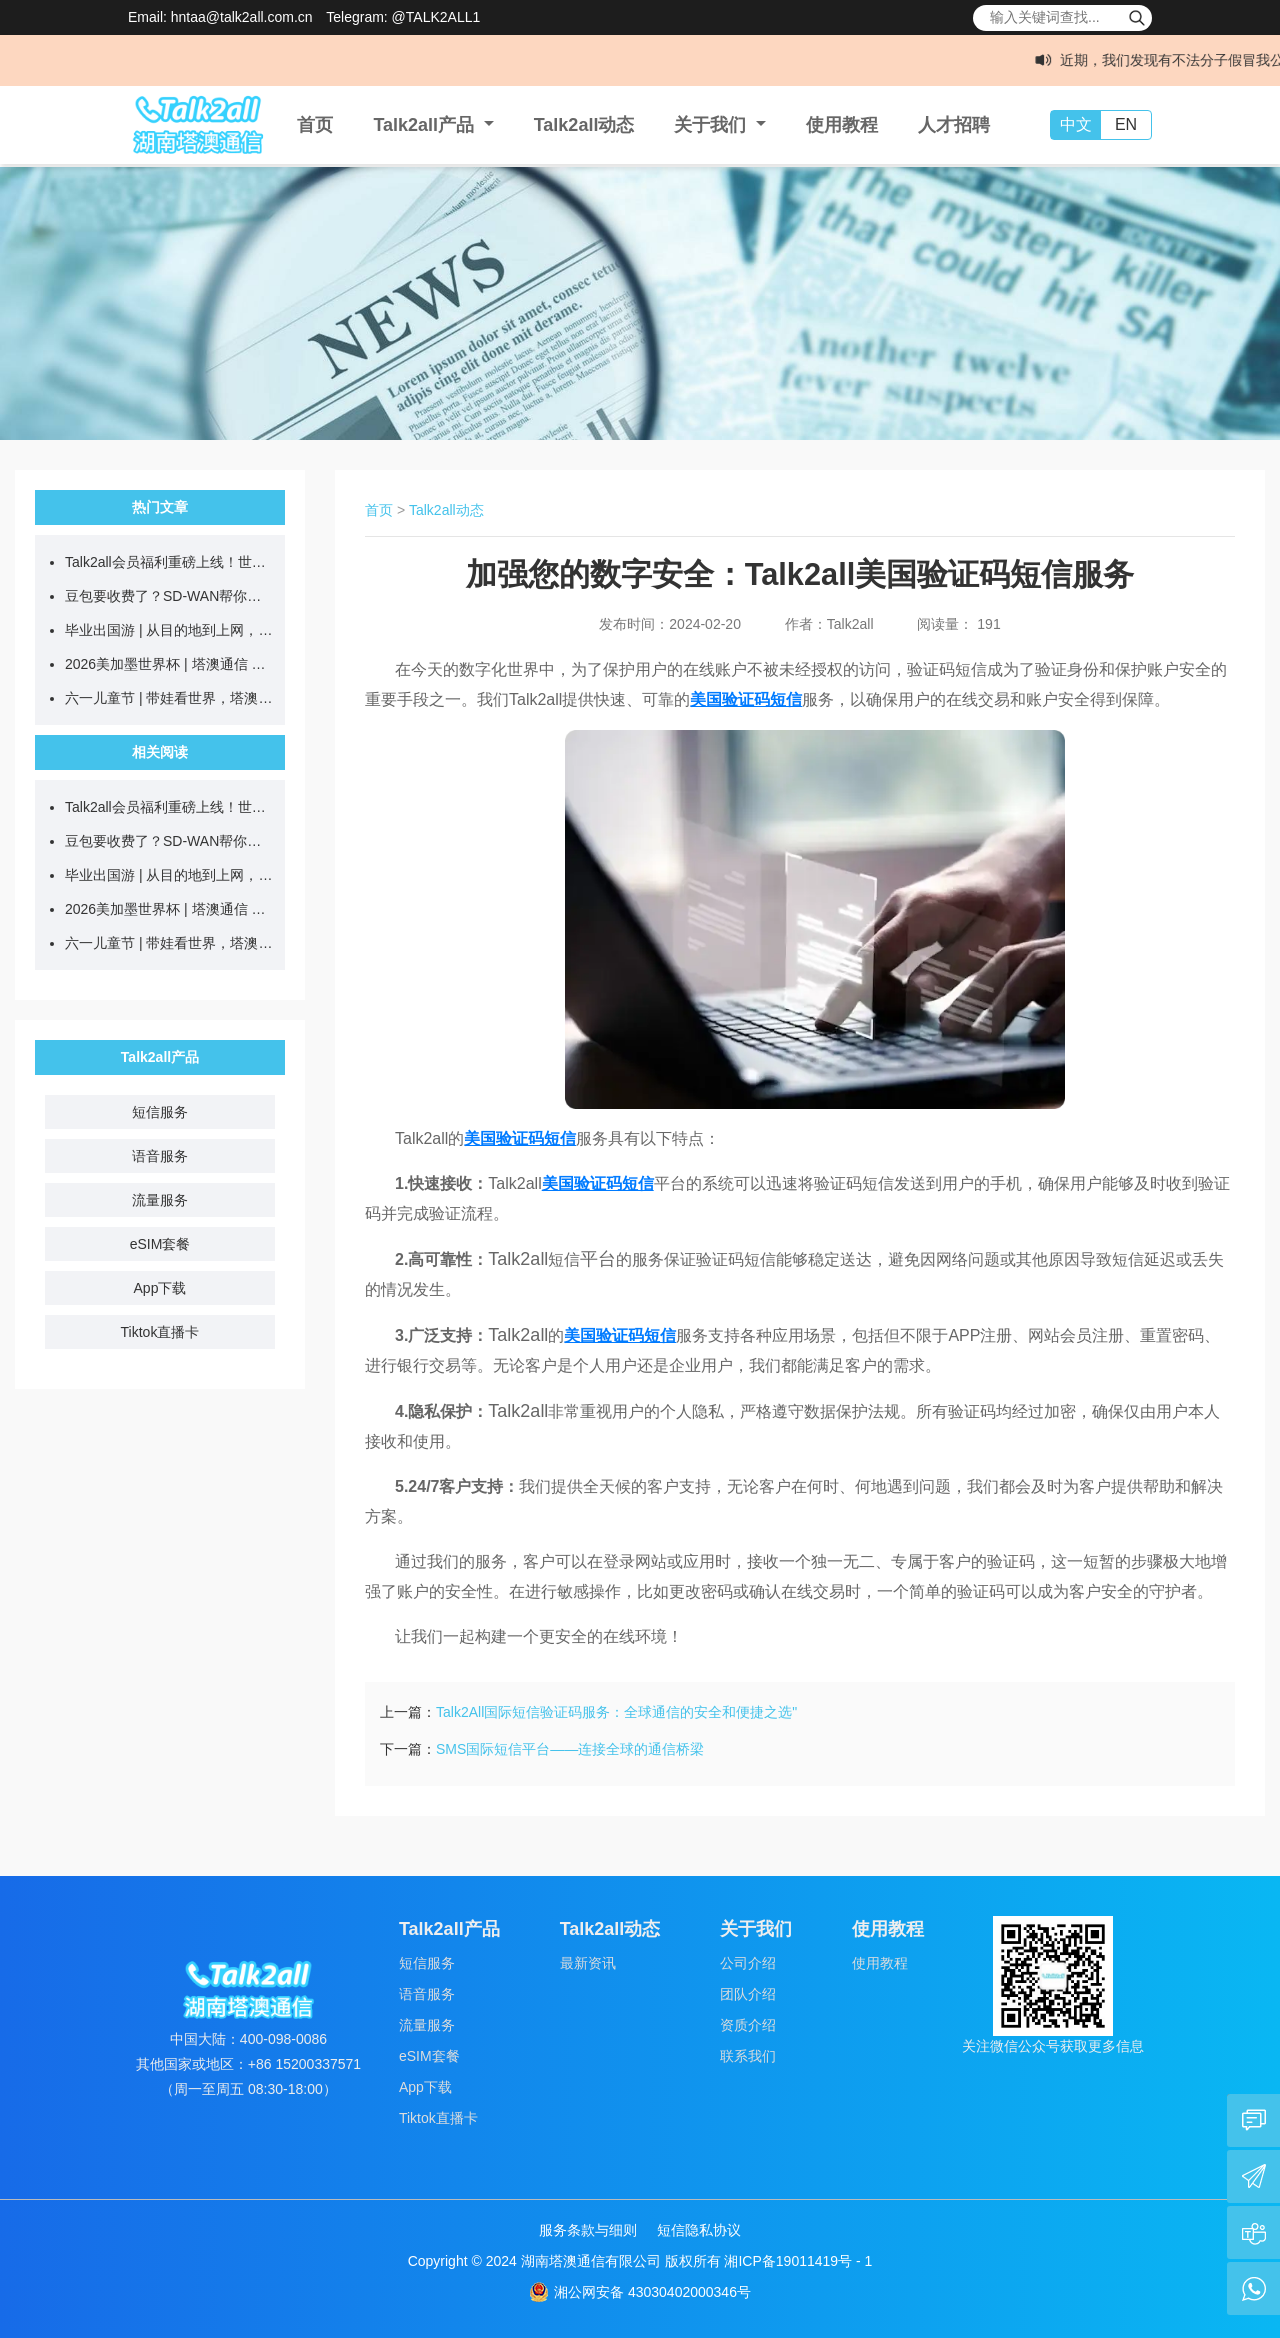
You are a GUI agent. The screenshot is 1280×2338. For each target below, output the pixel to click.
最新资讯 (588, 1963)
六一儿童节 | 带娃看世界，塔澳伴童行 (170, 698)
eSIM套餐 (160, 1244)
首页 (315, 125)
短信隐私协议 (699, 2230)
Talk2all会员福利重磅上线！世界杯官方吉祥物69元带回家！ (170, 562)
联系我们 (748, 2056)
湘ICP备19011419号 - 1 (798, 2261)
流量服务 (160, 1200)
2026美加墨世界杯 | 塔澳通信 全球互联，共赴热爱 (170, 664)
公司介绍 (748, 1963)
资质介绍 (748, 2025)
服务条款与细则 (588, 2230)
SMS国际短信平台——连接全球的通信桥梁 (570, 1749)
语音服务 (160, 1156)
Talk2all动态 (584, 125)
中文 (1076, 124)
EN (1126, 124)
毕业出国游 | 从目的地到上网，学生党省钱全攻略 (170, 630)
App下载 (160, 1288)
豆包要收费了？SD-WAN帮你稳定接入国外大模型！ (170, 596)
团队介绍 (748, 1994)
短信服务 (160, 1112)
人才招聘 (954, 125)
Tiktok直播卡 (160, 1332)
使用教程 (842, 125)
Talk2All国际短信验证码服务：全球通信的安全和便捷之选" (616, 1712)
